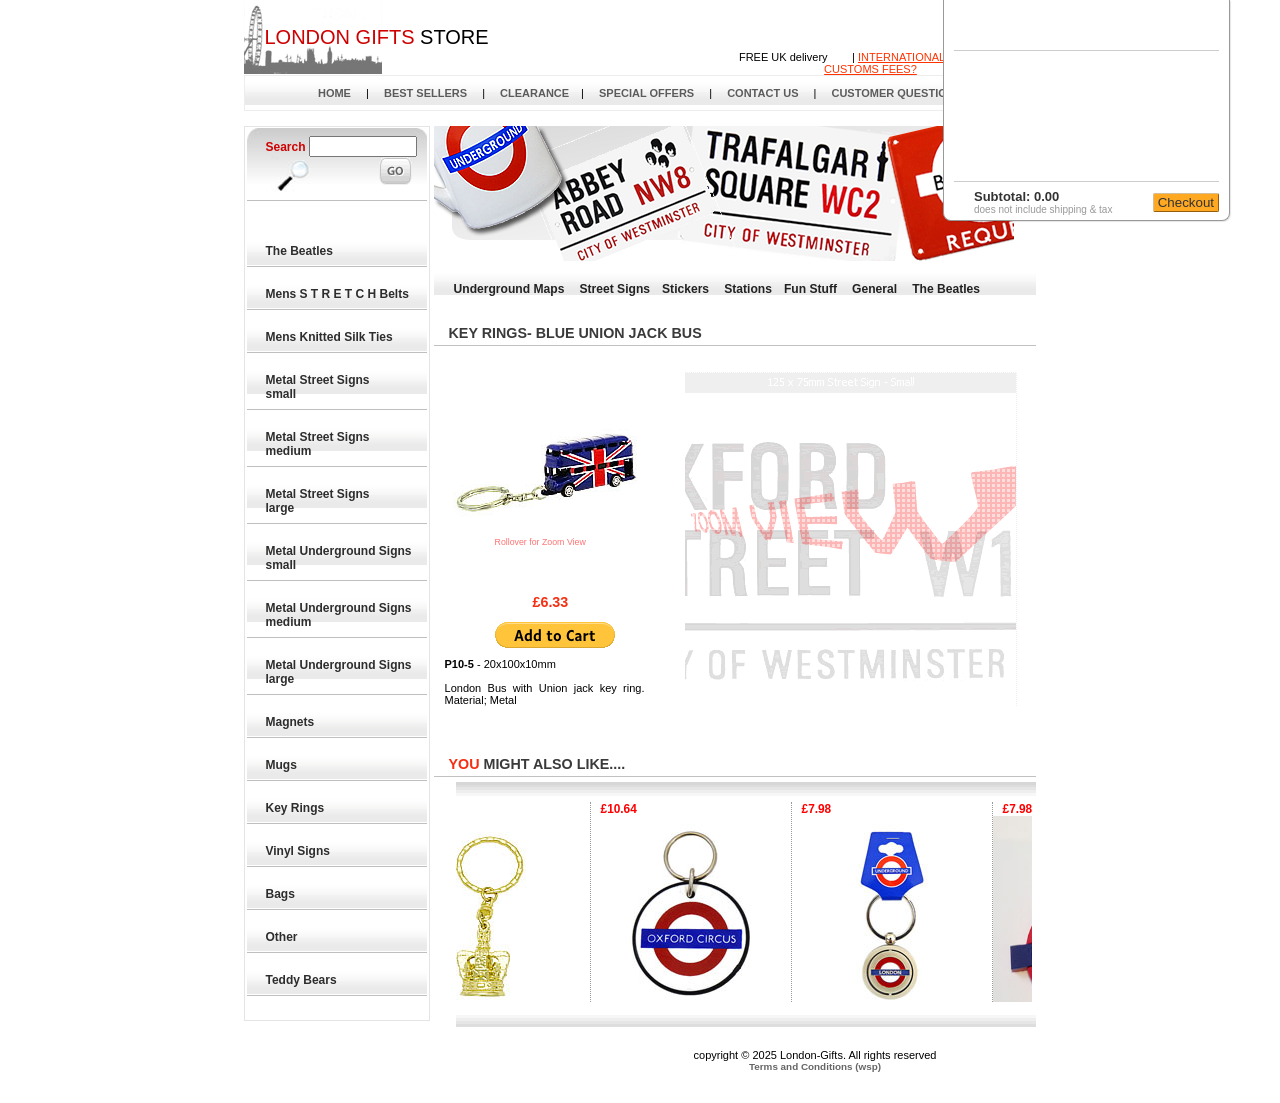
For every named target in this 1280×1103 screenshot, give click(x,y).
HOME (334, 93)
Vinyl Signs (299, 851)
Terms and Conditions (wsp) (815, 1066)
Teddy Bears (302, 980)
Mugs (282, 765)
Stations (748, 289)
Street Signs (614, 289)
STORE (376, 37)
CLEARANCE (534, 93)
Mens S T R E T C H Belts (338, 294)
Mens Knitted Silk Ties (330, 337)
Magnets (291, 722)
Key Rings (296, 808)
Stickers (685, 289)
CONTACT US (762, 93)
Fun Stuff (810, 289)
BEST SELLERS (425, 93)
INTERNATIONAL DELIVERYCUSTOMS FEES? (913, 63)
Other (282, 937)
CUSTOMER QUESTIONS (896, 93)
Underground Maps (509, 289)
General (874, 289)
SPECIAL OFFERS (646, 93)
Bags (281, 894)
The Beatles (300, 251)
